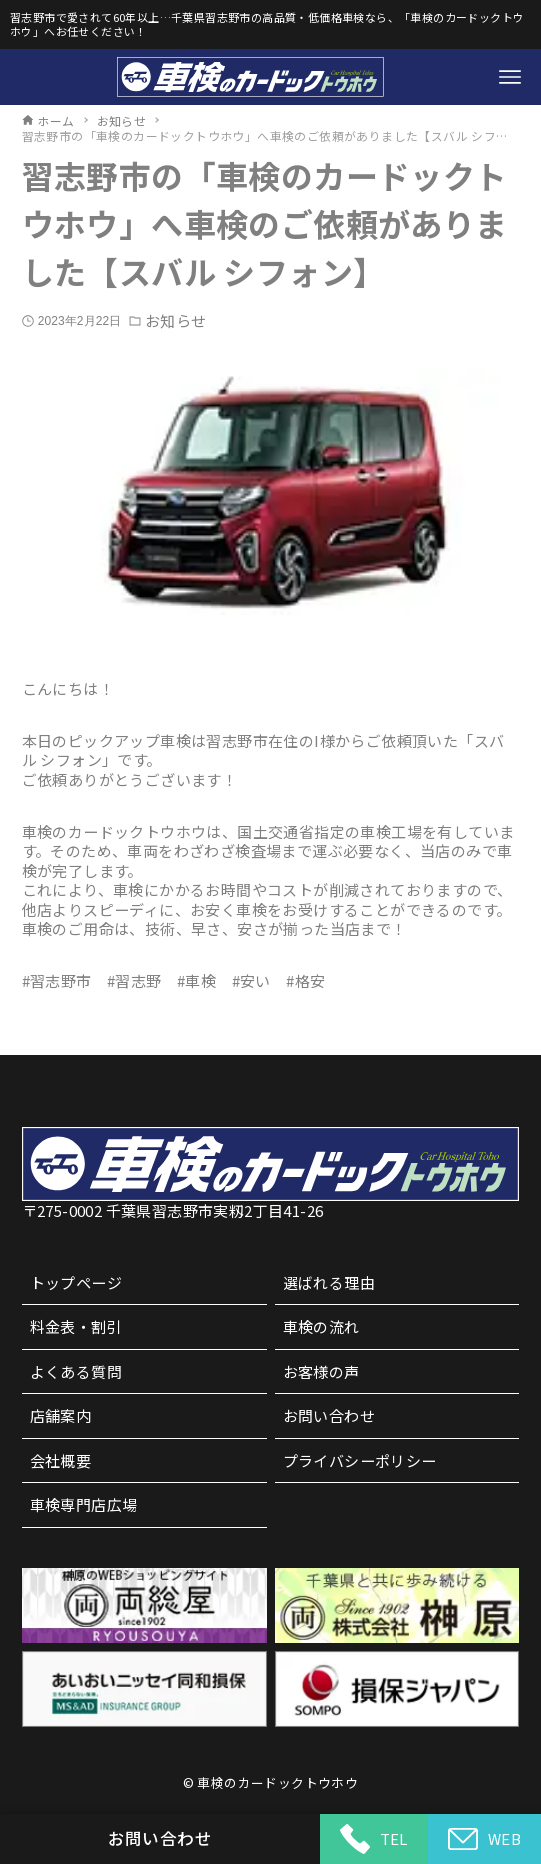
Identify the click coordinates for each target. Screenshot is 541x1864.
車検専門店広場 (84, 1504)
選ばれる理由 (329, 1282)
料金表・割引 (76, 1326)
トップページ (76, 1282)
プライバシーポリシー (360, 1460)
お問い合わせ (329, 1415)
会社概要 (61, 1460)
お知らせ (175, 321)
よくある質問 (76, 1371)
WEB (484, 1839)
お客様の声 (321, 1371)
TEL (374, 1839)
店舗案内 (61, 1415)
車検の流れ (321, 1326)
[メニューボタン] (510, 77)
